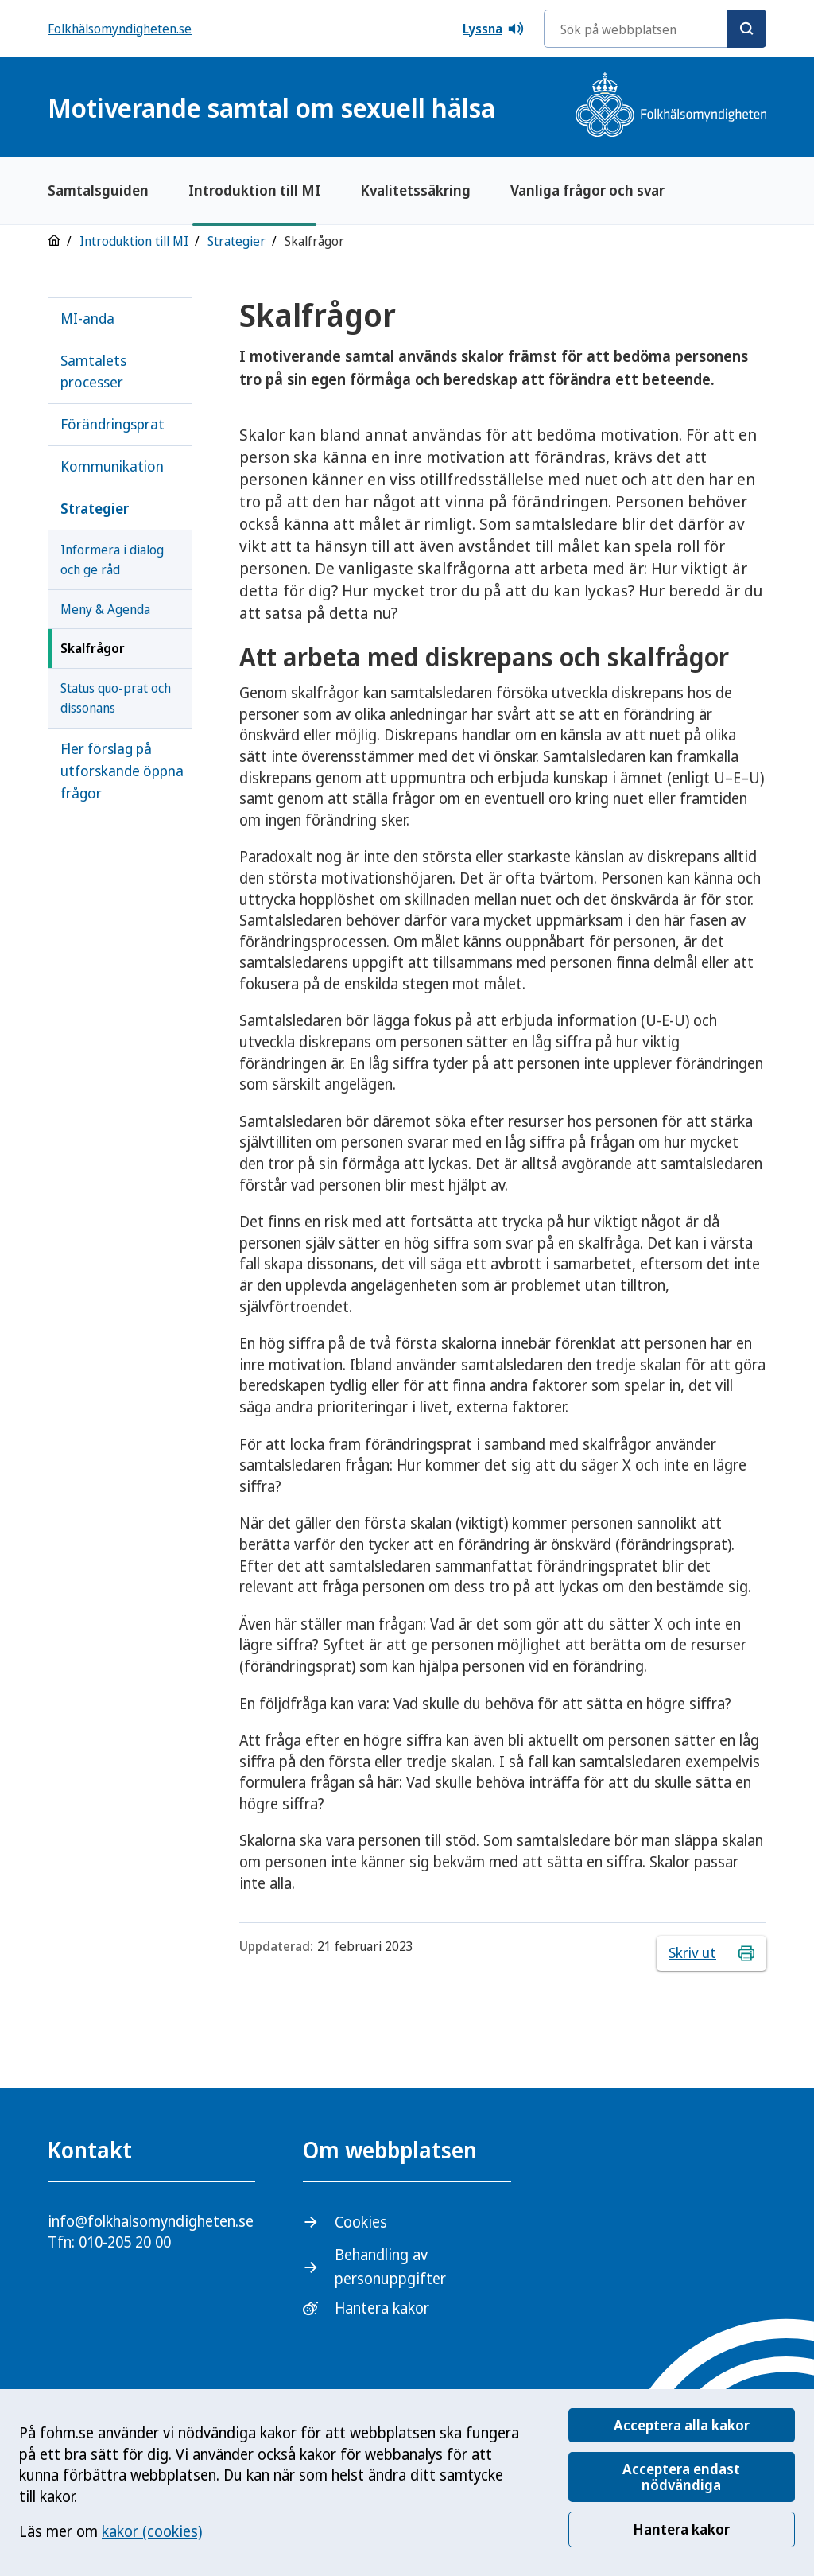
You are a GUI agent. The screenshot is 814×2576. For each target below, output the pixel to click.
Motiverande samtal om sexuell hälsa (271, 107)
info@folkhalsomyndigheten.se (151, 2221)
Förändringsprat (112, 423)
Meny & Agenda (105, 609)
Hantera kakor (681, 2529)
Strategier (236, 241)
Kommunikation (112, 466)
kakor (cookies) (152, 2531)
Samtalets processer (93, 371)
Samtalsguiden (98, 190)
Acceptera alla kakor (682, 2424)
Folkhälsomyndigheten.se (120, 28)
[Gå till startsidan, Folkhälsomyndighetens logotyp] (671, 107)
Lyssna (494, 28)
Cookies (361, 2222)
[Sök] (746, 29)
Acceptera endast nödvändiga (681, 2477)
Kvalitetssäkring (415, 190)
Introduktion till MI (254, 190)
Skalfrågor (92, 648)
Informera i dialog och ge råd (112, 559)
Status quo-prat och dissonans (115, 698)
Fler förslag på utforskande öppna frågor (122, 770)
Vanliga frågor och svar (587, 190)
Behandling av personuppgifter (390, 2266)
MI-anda (87, 318)
